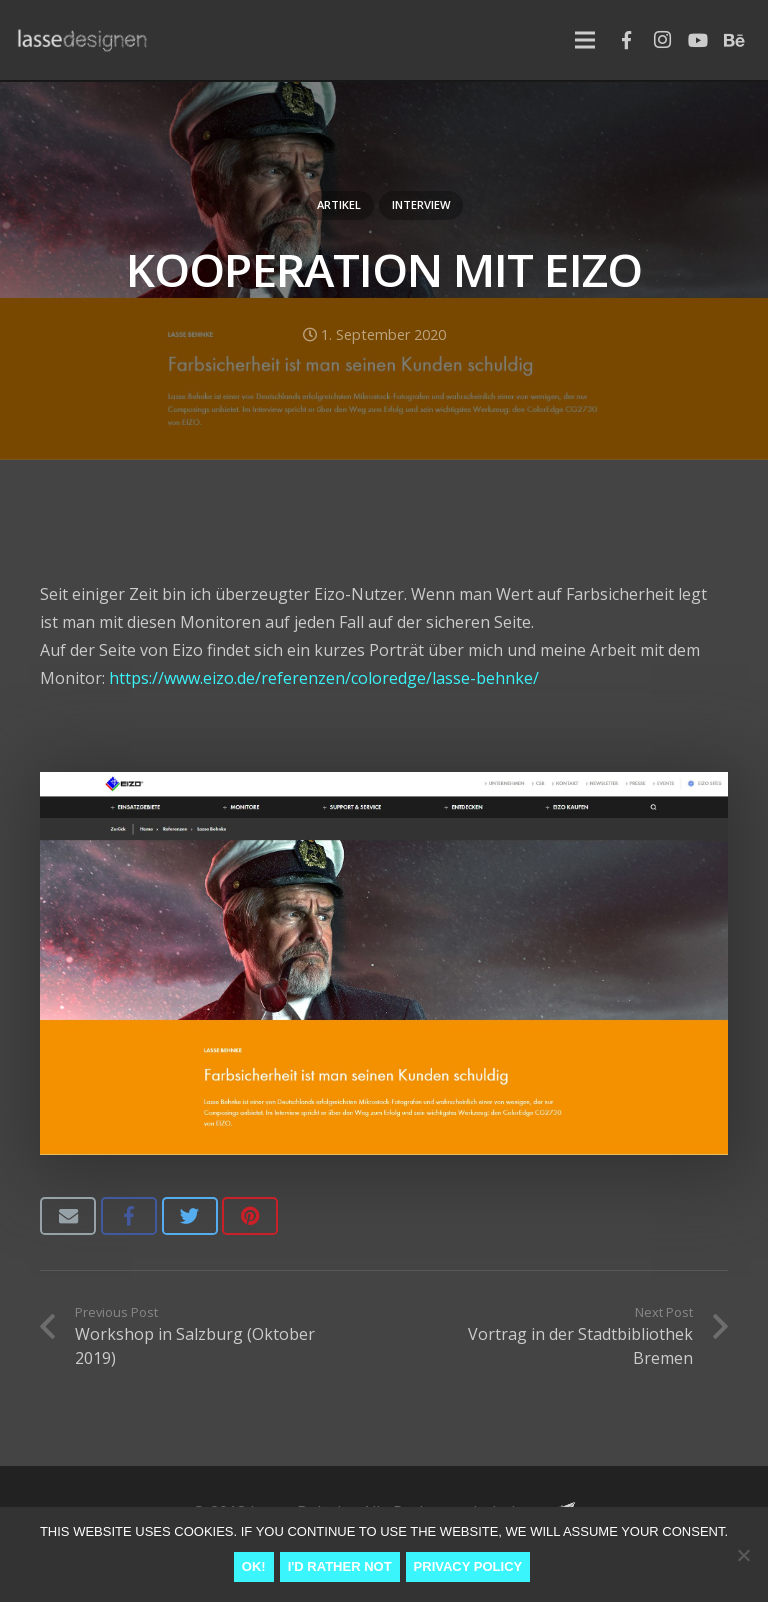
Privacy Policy (468, 1566)
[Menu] (585, 40)
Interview (421, 204)
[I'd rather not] (743, 1555)
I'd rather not (340, 1566)
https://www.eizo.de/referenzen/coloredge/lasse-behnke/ (324, 678)
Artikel (339, 204)
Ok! (254, 1566)
